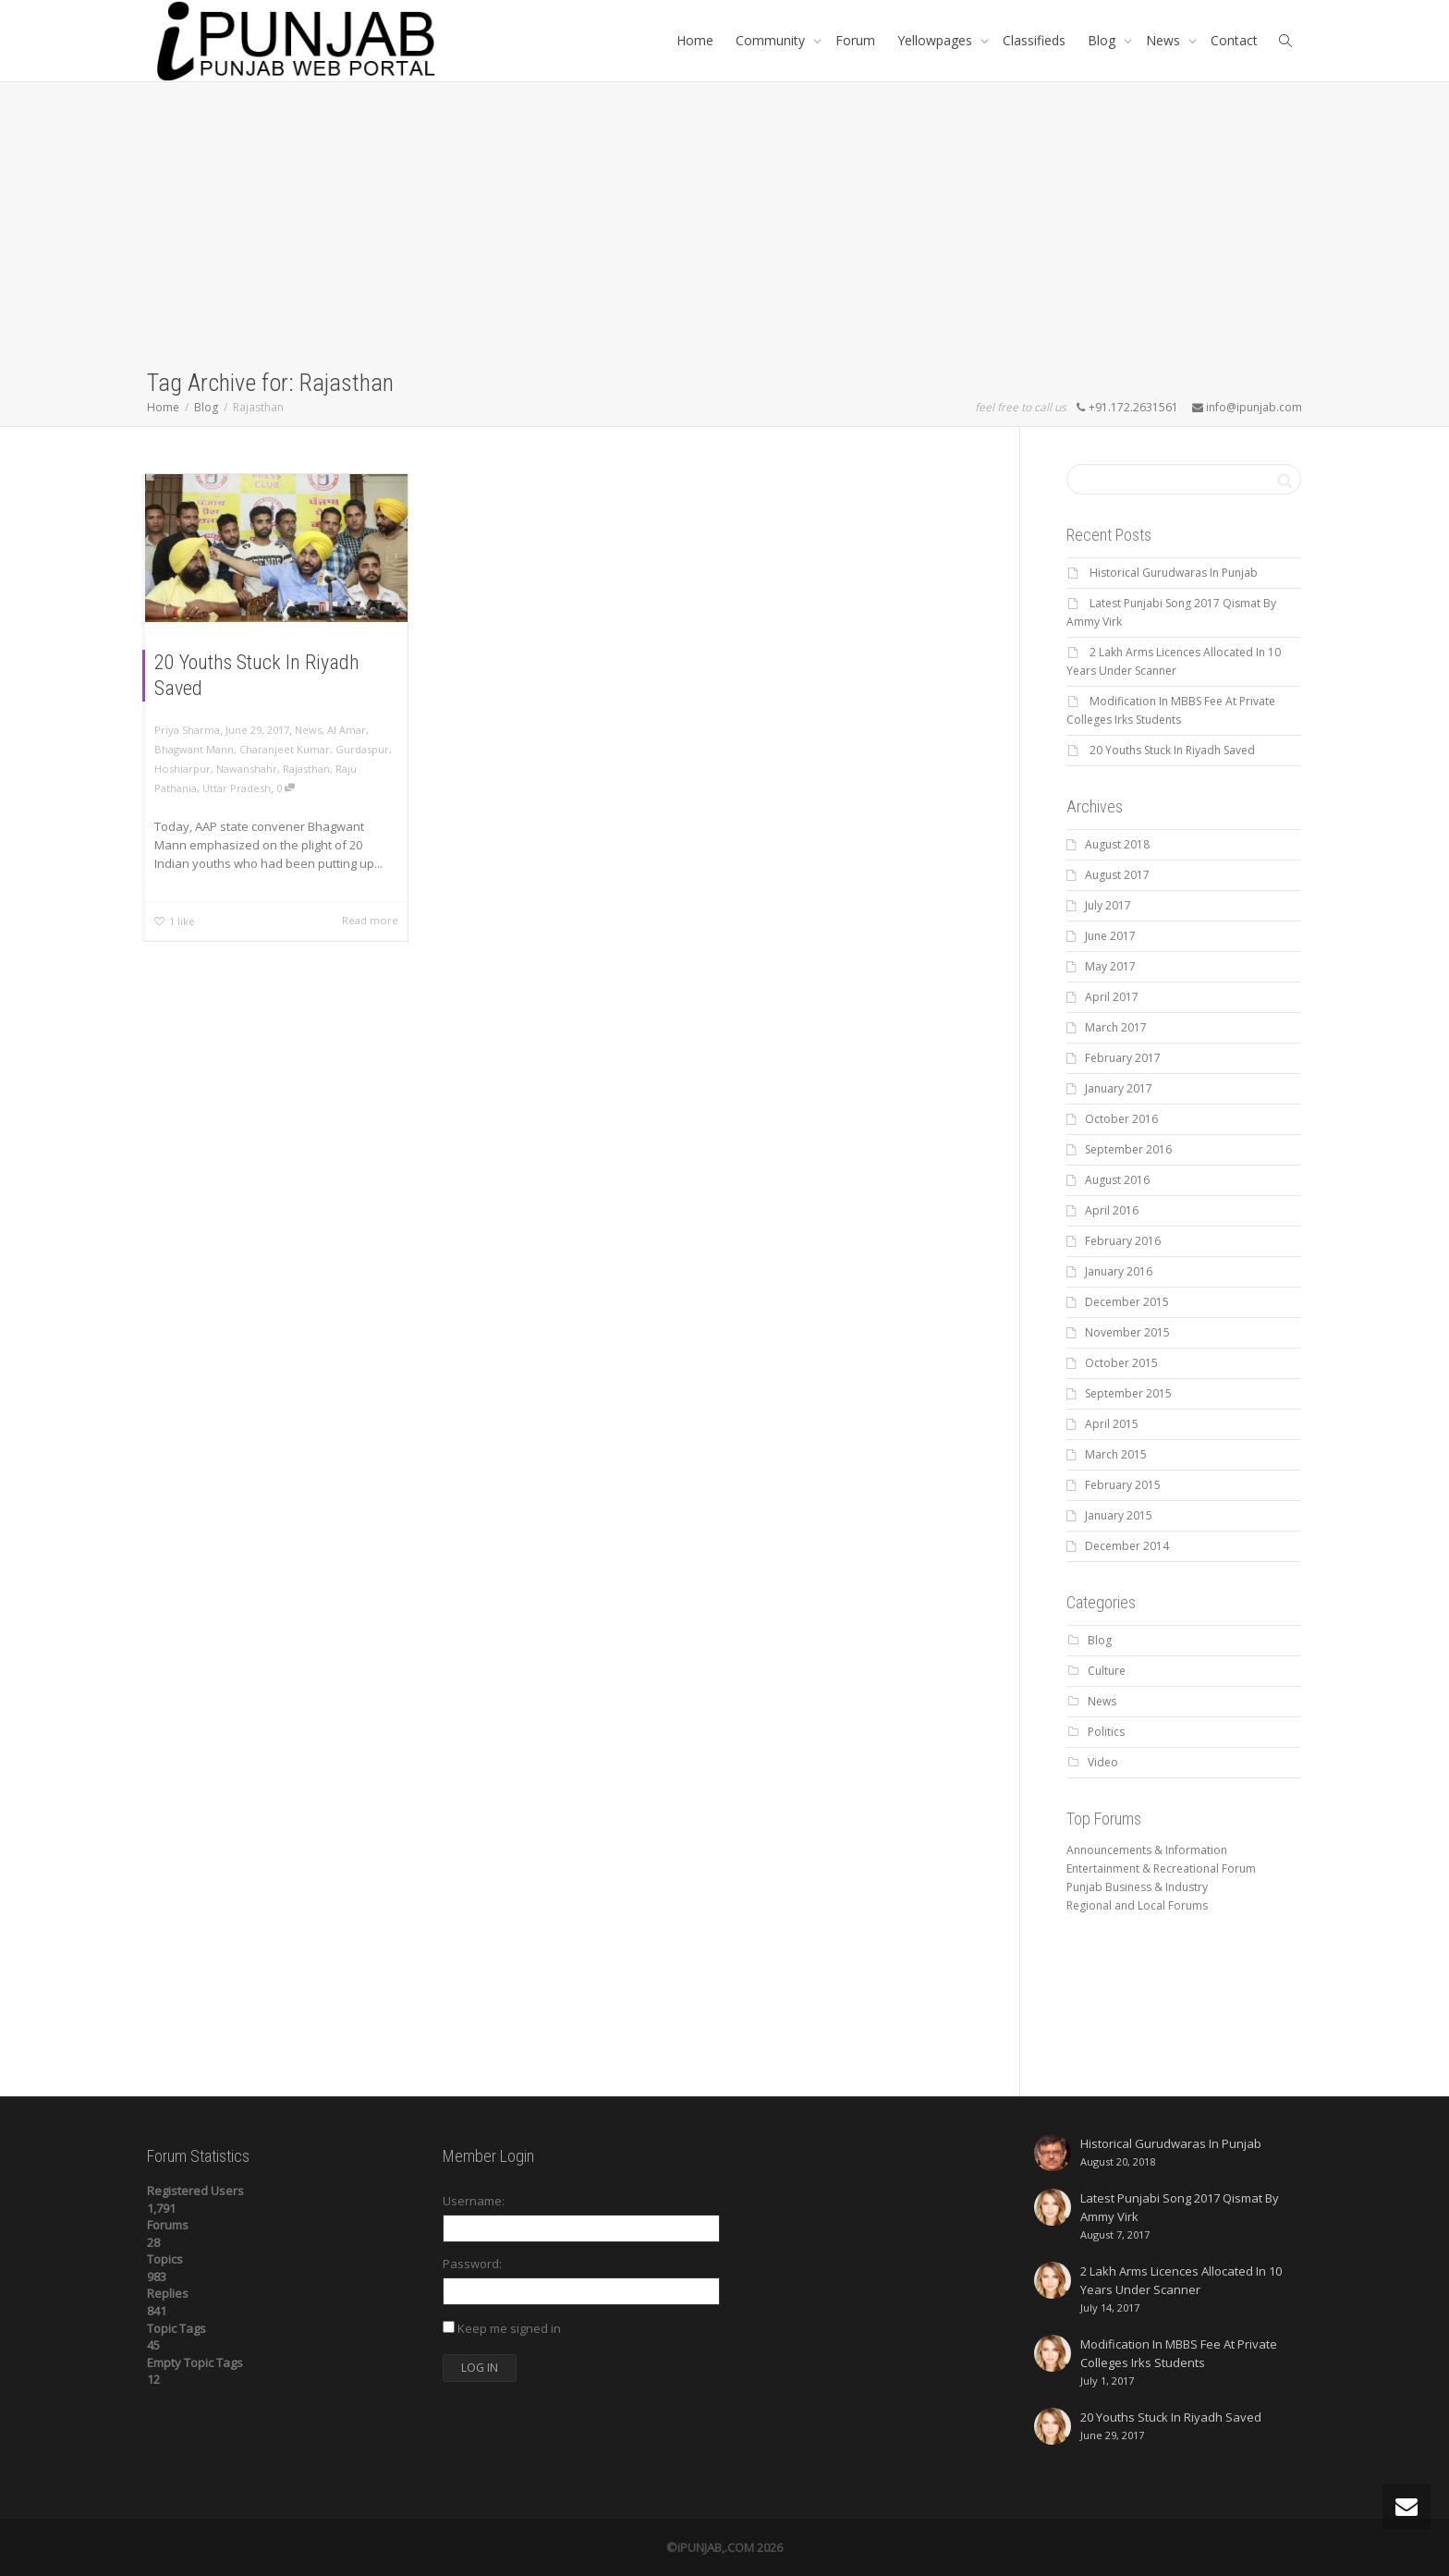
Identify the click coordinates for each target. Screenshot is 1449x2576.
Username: (474, 2200)
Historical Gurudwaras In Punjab (1174, 572)
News (1165, 40)
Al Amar (346, 730)
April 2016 (1111, 1210)
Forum (855, 40)
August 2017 (1117, 875)
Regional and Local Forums (1137, 1905)
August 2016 (1117, 1180)
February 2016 (1123, 1241)
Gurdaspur (362, 749)
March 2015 (1116, 1454)
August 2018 (1117, 844)
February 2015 (1123, 1485)
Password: (472, 2263)
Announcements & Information (1146, 1850)
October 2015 (1121, 1363)
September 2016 (1128, 1149)
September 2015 (1128, 1393)
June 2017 (1110, 936)
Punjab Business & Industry (1137, 1887)
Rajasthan (306, 768)
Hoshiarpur (182, 768)
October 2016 (1121, 1119)
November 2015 (1127, 1332)
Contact (1234, 40)
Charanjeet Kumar (284, 749)
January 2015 (1118, 1515)
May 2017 (1110, 966)
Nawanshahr (246, 768)
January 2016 (1118, 1271)
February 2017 (1123, 1058)
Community (772, 40)
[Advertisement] (724, 228)
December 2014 (1127, 1546)
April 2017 (1111, 997)
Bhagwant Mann (194, 749)
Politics (1106, 1732)
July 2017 (1108, 905)
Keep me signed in (509, 2328)
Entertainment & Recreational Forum (1161, 1868)
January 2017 (1118, 1088)
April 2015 (1111, 1424)
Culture (1107, 1671)
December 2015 (1127, 1302)
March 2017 (1116, 1027)
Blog (1103, 40)
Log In (479, 2367)
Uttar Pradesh (236, 788)
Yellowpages (936, 40)
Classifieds (1034, 40)
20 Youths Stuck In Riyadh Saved (1172, 750)
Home (694, 40)
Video (1103, 1762)
